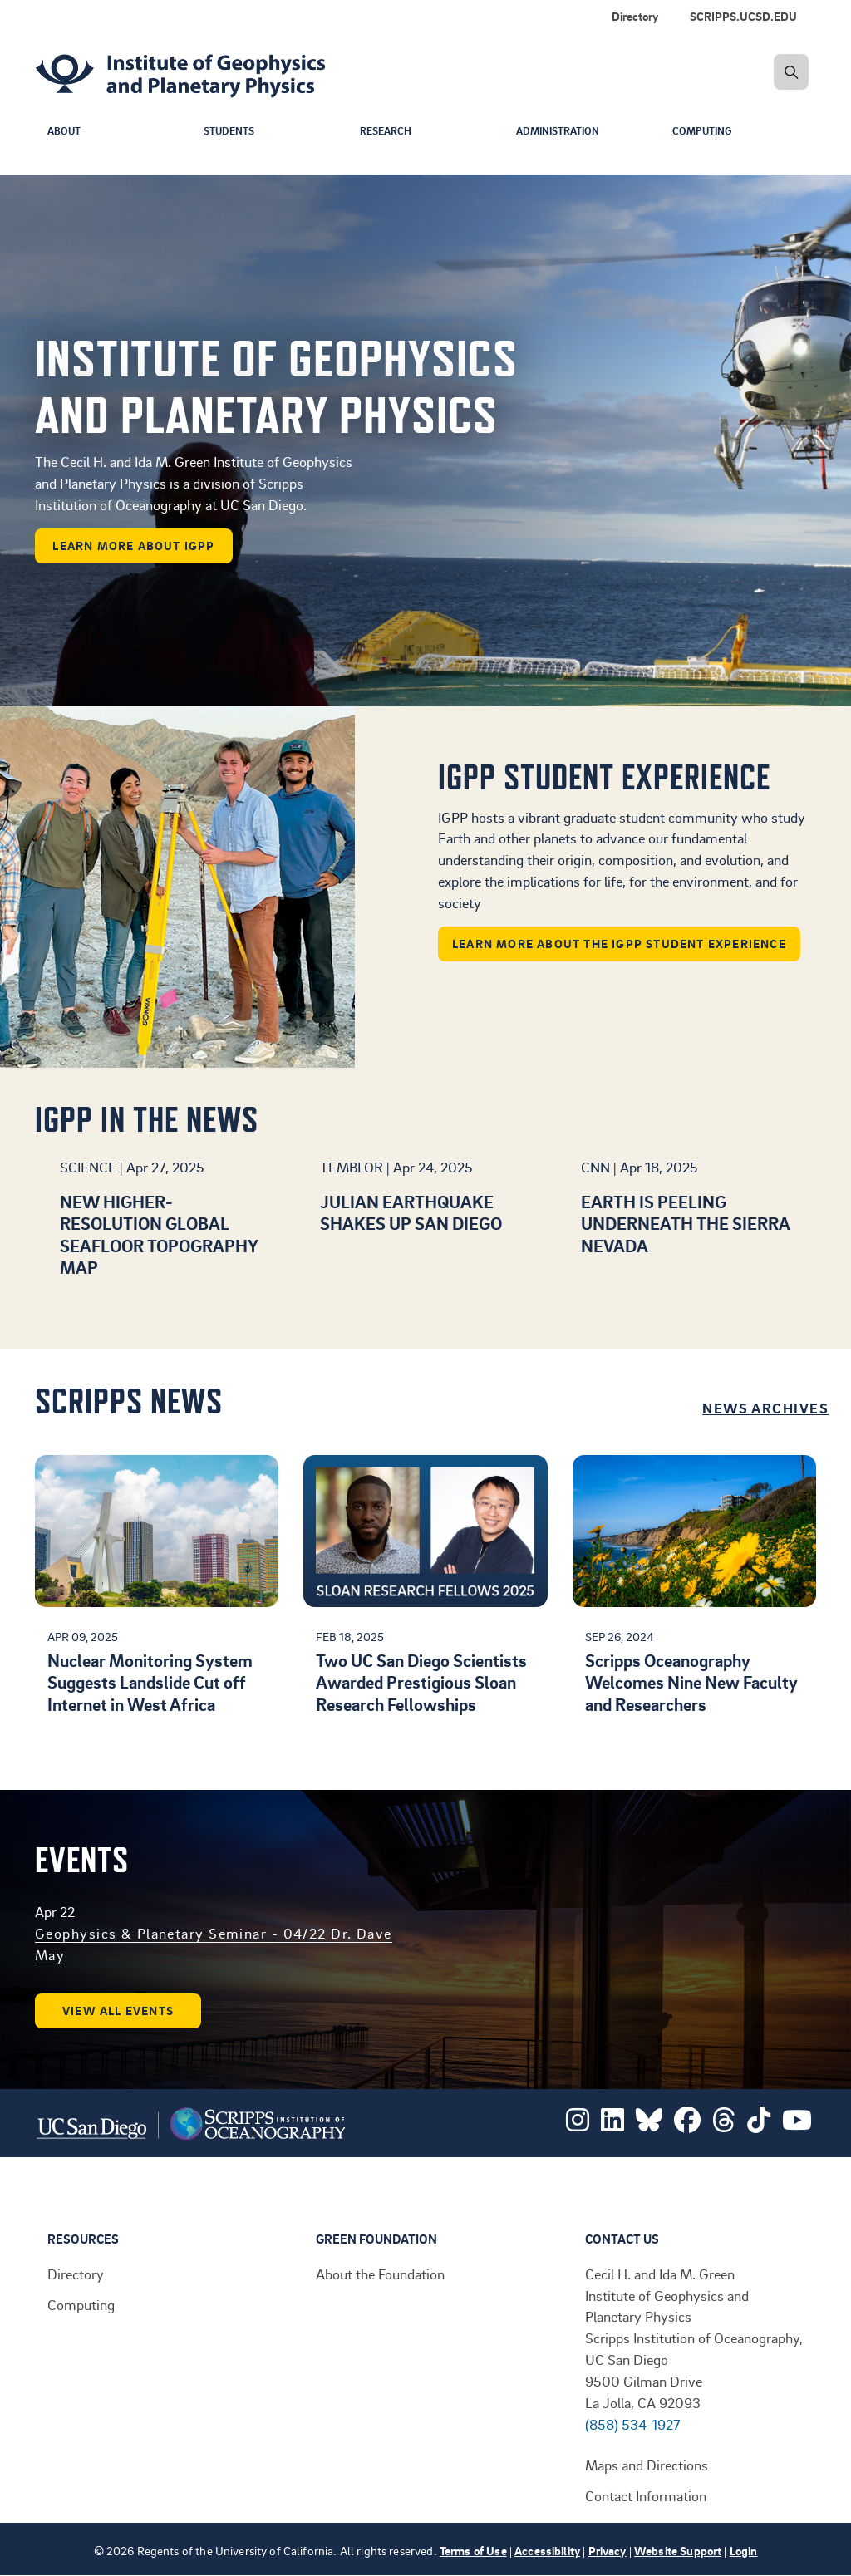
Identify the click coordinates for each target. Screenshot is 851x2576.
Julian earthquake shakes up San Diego (411, 1212)
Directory (75, 2273)
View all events (118, 2010)
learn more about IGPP (133, 545)
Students (232, 132)
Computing (704, 132)
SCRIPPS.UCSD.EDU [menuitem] (743, 16)
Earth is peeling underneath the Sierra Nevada (685, 1223)
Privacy (607, 2551)
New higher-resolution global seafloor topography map (159, 1234)
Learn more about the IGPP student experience (619, 943)
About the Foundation (380, 2273)
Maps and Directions (646, 2465)
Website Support (677, 2551)
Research (388, 132)
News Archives (765, 1408)
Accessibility (547, 2551)
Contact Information (645, 2495)
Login (744, 2551)
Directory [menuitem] (635, 16)
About (65, 132)
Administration (562, 132)
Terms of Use (473, 2551)
